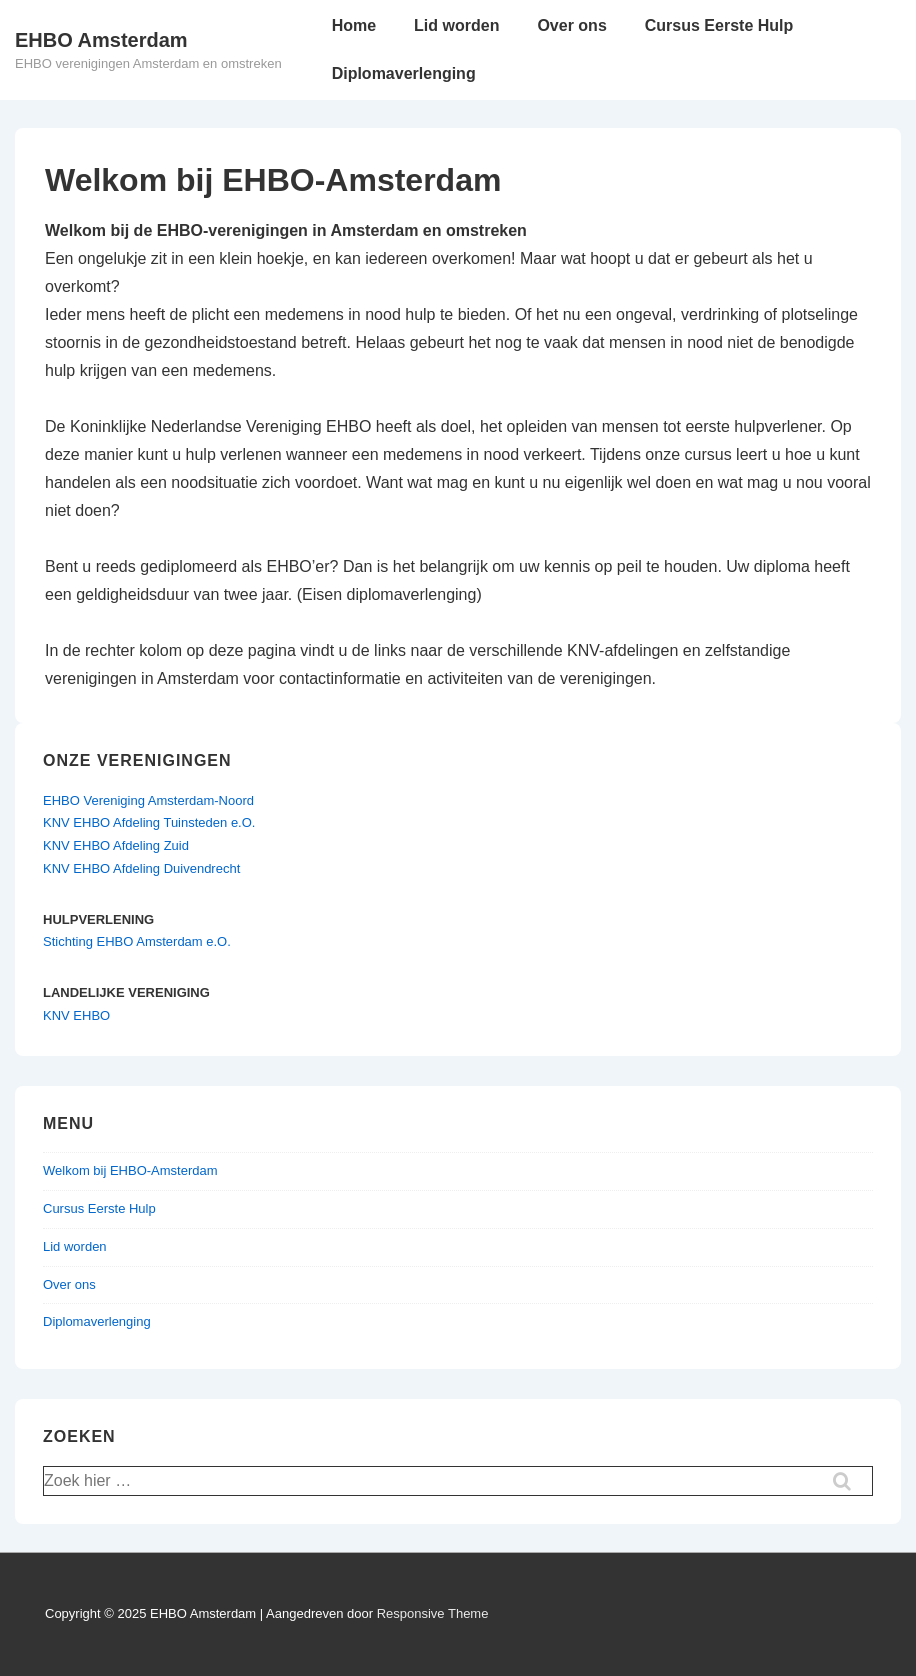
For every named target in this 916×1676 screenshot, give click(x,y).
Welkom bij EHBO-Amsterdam (130, 1170)
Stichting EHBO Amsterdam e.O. (137, 941)
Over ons (571, 25)
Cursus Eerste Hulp (719, 25)
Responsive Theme (433, 1613)
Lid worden (456, 25)
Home (354, 25)
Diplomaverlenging (404, 73)
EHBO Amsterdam (101, 40)
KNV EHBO (76, 1015)
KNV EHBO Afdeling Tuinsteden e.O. (149, 822)
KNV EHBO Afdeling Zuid (116, 845)
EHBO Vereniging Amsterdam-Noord (148, 800)
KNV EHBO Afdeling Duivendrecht (141, 868)
